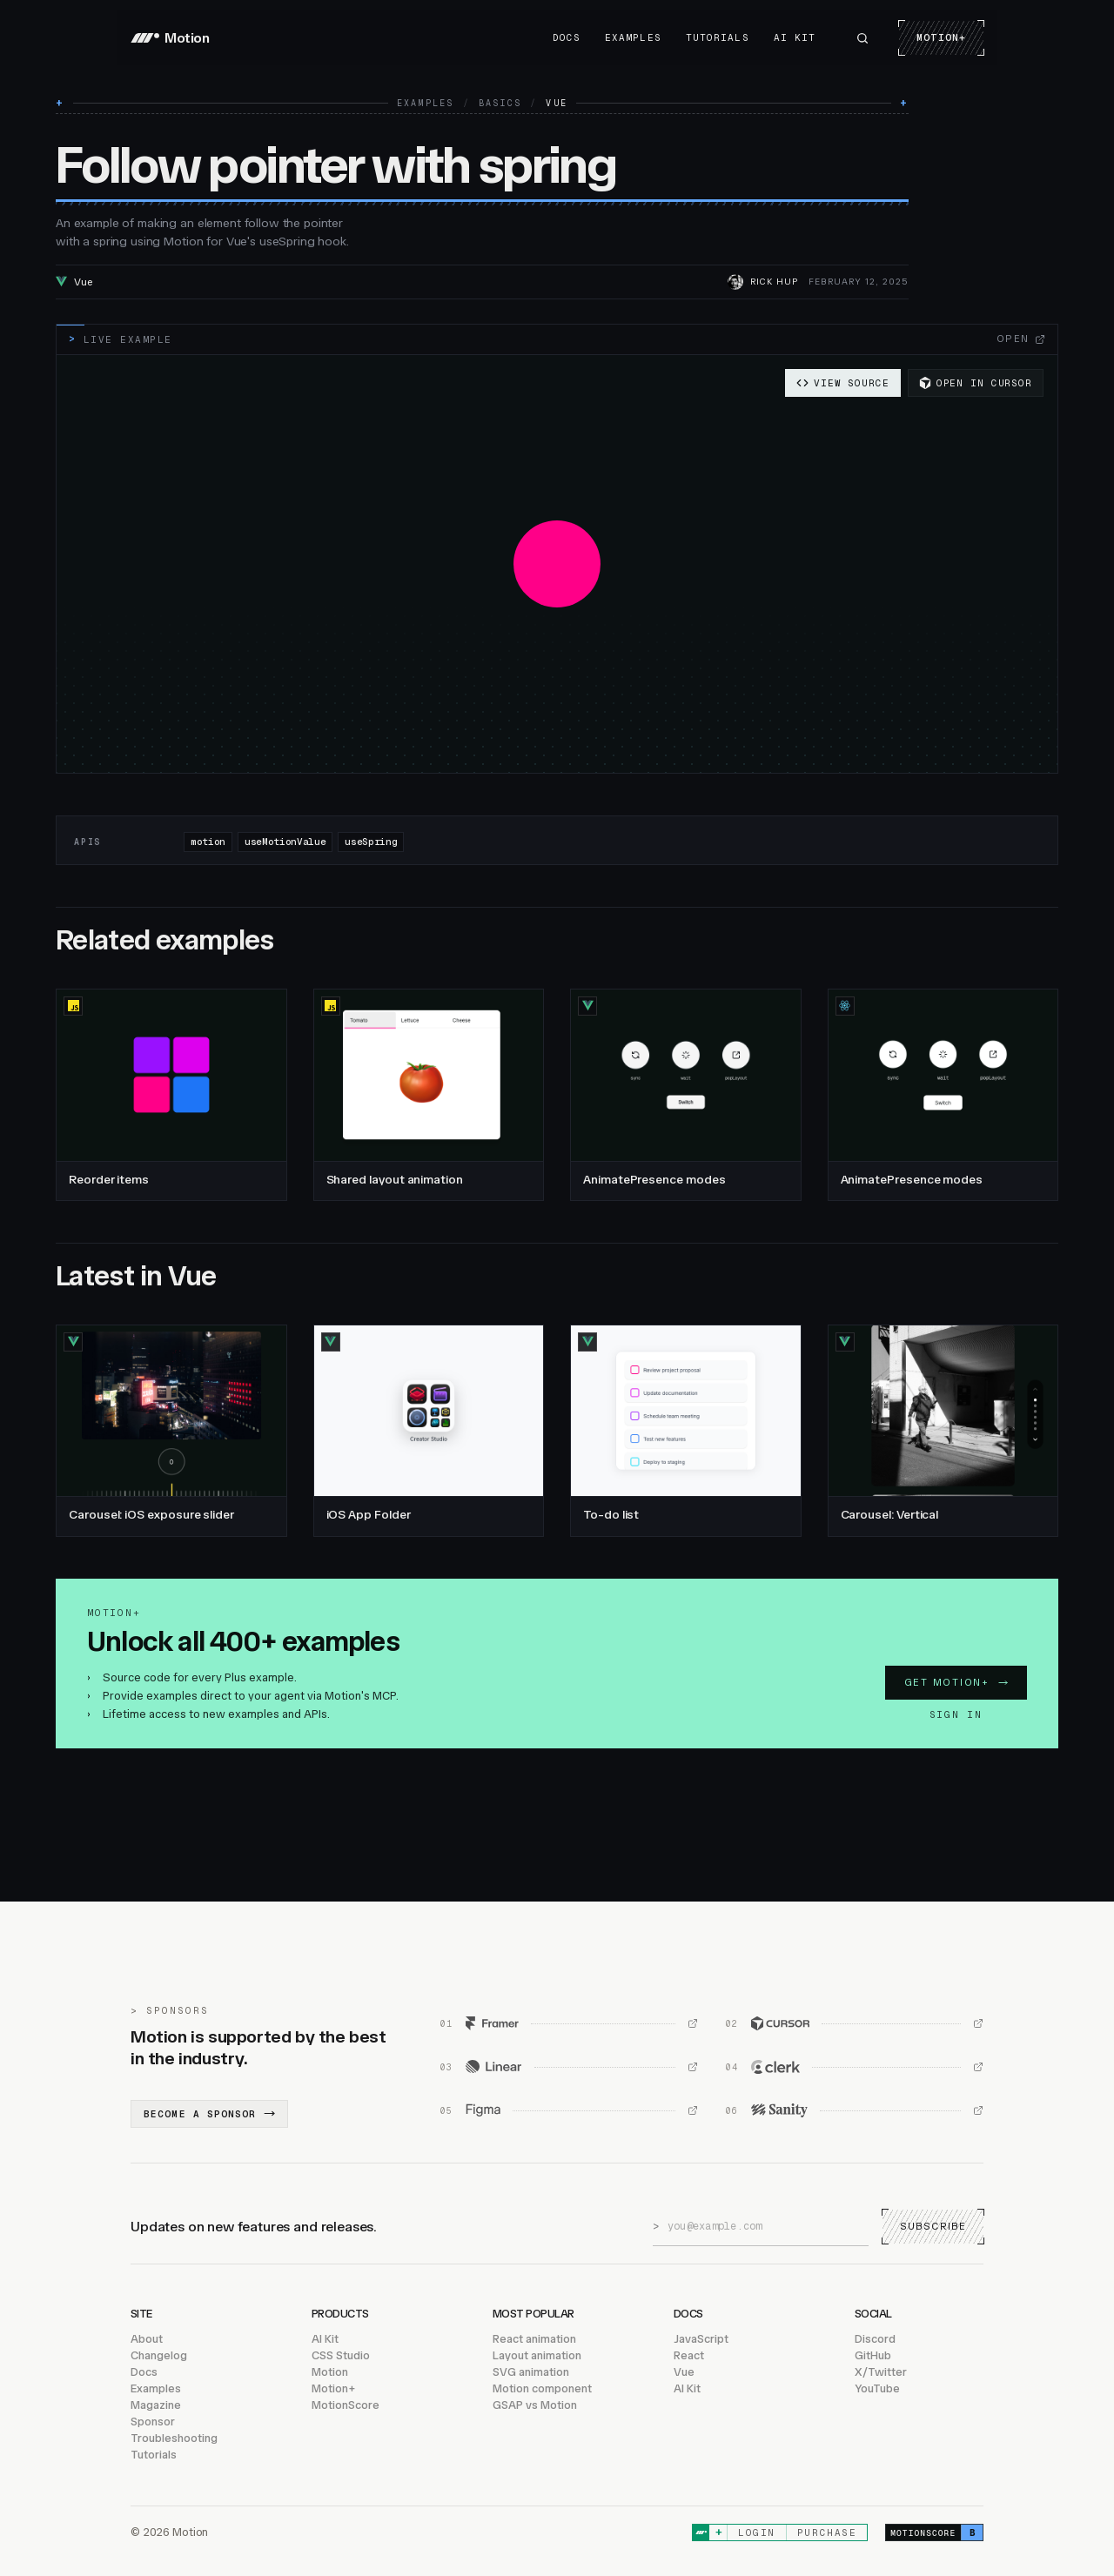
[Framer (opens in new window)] (569, 2023)
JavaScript (701, 2338)
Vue (684, 2371)
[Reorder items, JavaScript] (171, 1095)
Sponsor (153, 2421)
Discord (875, 2338)
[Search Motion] (862, 38)
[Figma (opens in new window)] (569, 2110)
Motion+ (941, 37)
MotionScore (345, 2405)
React (689, 2355)
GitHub (873, 2355)
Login (756, 2532)
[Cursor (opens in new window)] (854, 2023)
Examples (633, 37)
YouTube (877, 2388)
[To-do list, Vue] (686, 1431)
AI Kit (795, 37)
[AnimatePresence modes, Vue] (686, 1095)
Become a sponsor (209, 2114)
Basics (500, 103)
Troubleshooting (174, 2438)
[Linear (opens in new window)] (569, 2066)
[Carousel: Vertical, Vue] (943, 1431)
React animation (534, 2338)
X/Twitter (881, 2371)
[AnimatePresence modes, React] (943, 1095)
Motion (330, 2371)
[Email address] (768, 2226)
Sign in (956, 1714)
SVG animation (531, 2371)
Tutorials (717, 37)
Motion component (542, 2388)
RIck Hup (774, 282)
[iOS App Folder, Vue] (429, 1431)
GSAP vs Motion (535, 2405)
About (147, 2338)
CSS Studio (341, 2355)
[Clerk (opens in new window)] (854, 2066)
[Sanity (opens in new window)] (854, 2110)
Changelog (159, 2355)
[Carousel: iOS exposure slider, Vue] (171, 1431)
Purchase (826, 2532)
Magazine (156, 2405)
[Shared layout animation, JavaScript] (429, 1095)
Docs (566, 37)
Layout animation (537, 2355)
